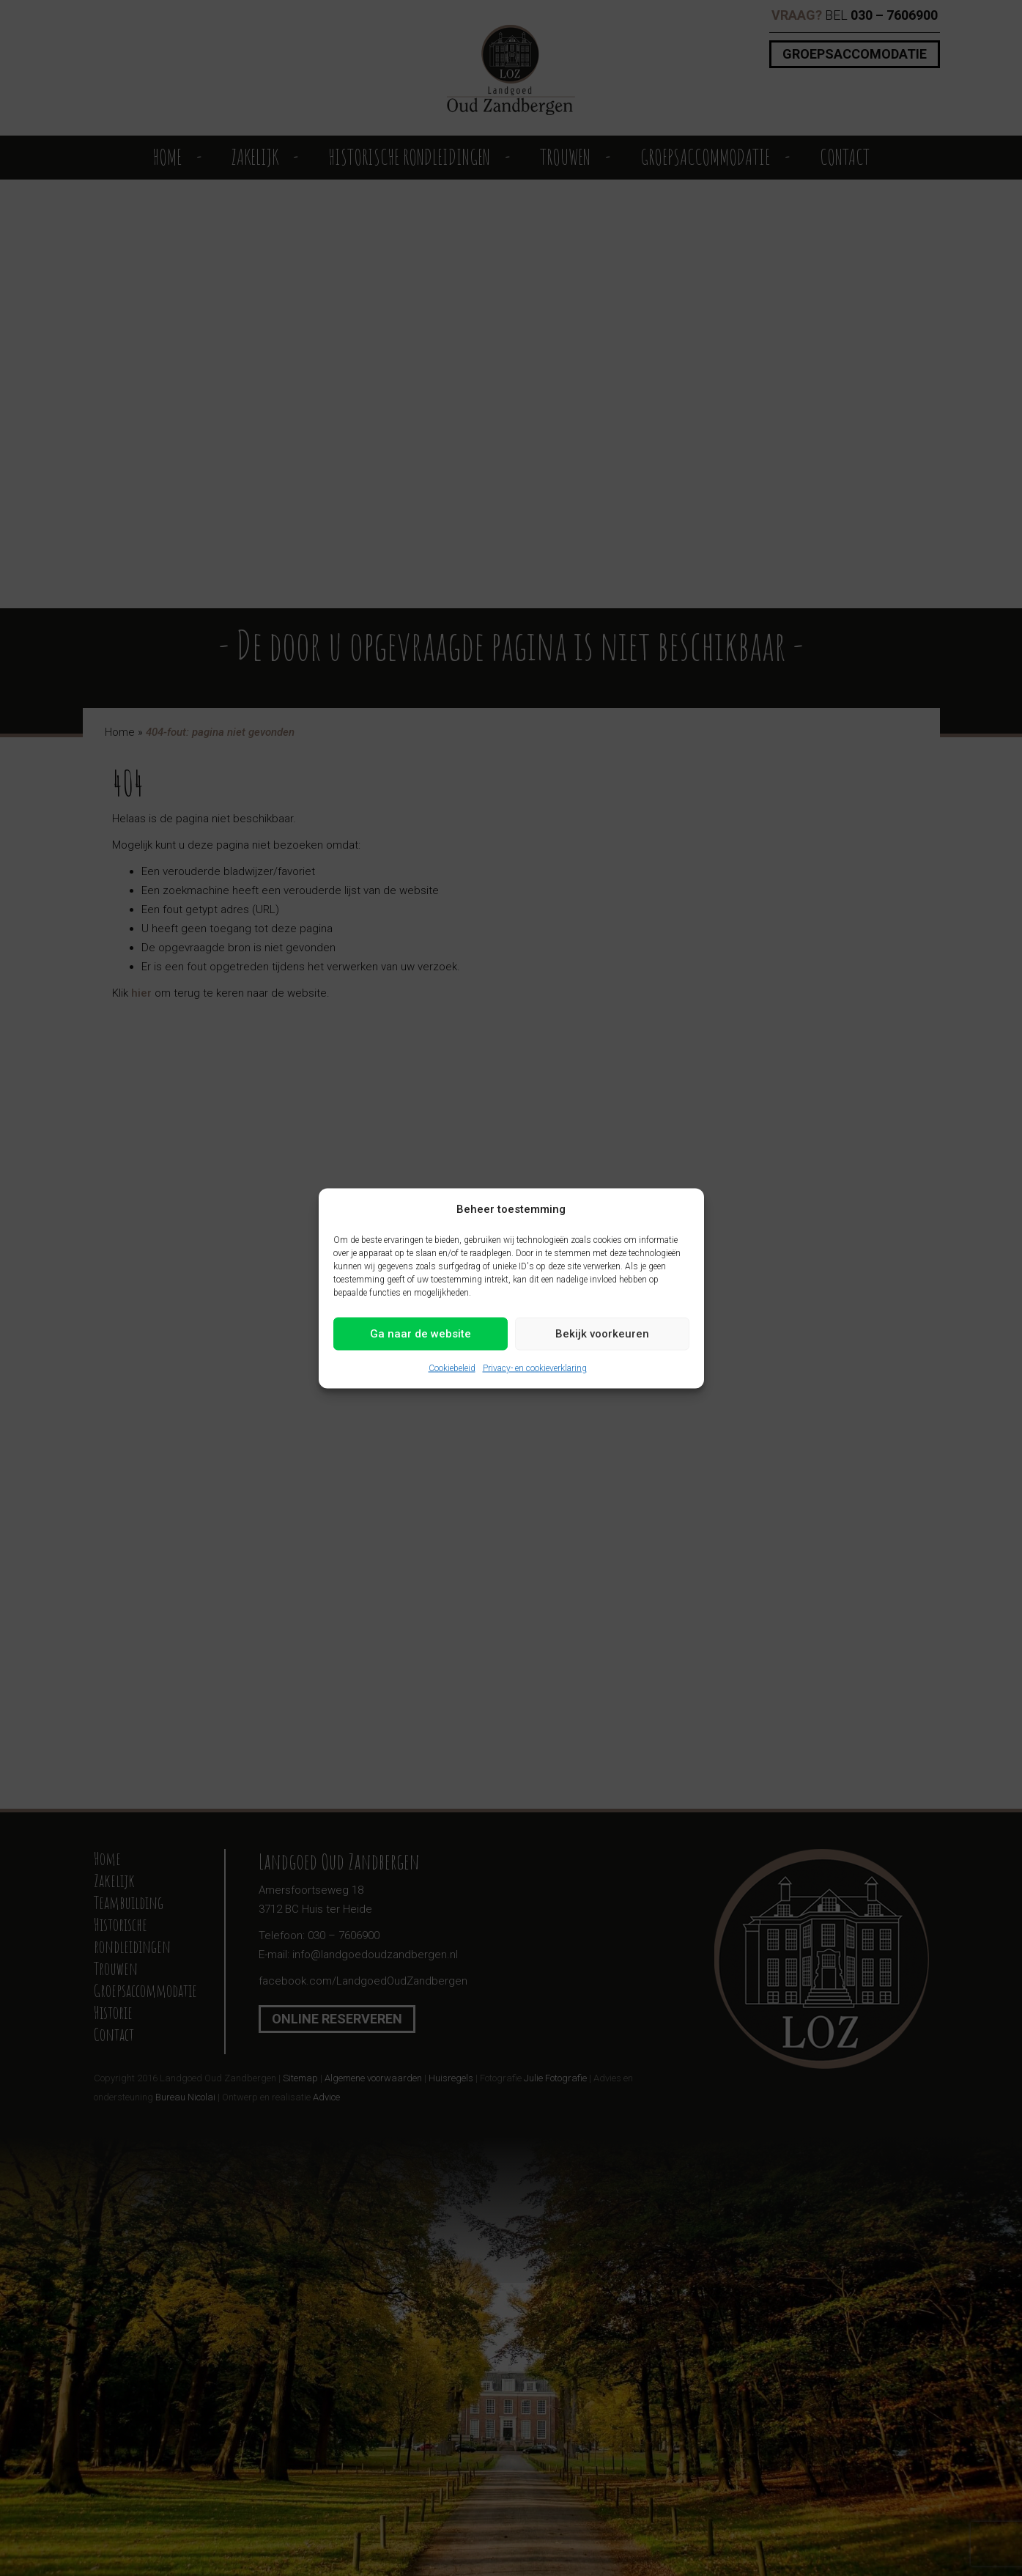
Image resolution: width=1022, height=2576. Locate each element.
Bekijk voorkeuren (602, 1333)
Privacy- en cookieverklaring (535, 1367)
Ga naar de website (420, 1333)
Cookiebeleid (452, 1367)
